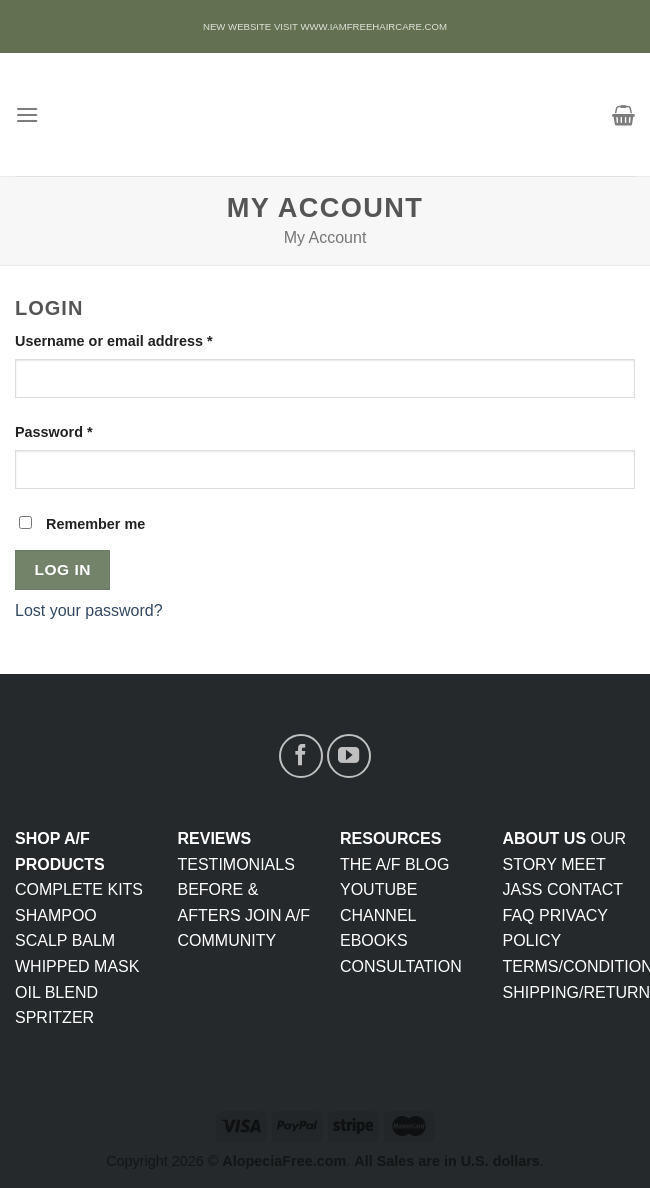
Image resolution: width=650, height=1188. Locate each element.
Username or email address (114, 341)
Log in (63, 569)
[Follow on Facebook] (301, 756)
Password (54, 432)
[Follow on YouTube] (349, 756)
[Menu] (27, 114)
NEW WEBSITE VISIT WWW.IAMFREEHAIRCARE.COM (325, 26)
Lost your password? (89, 610)
